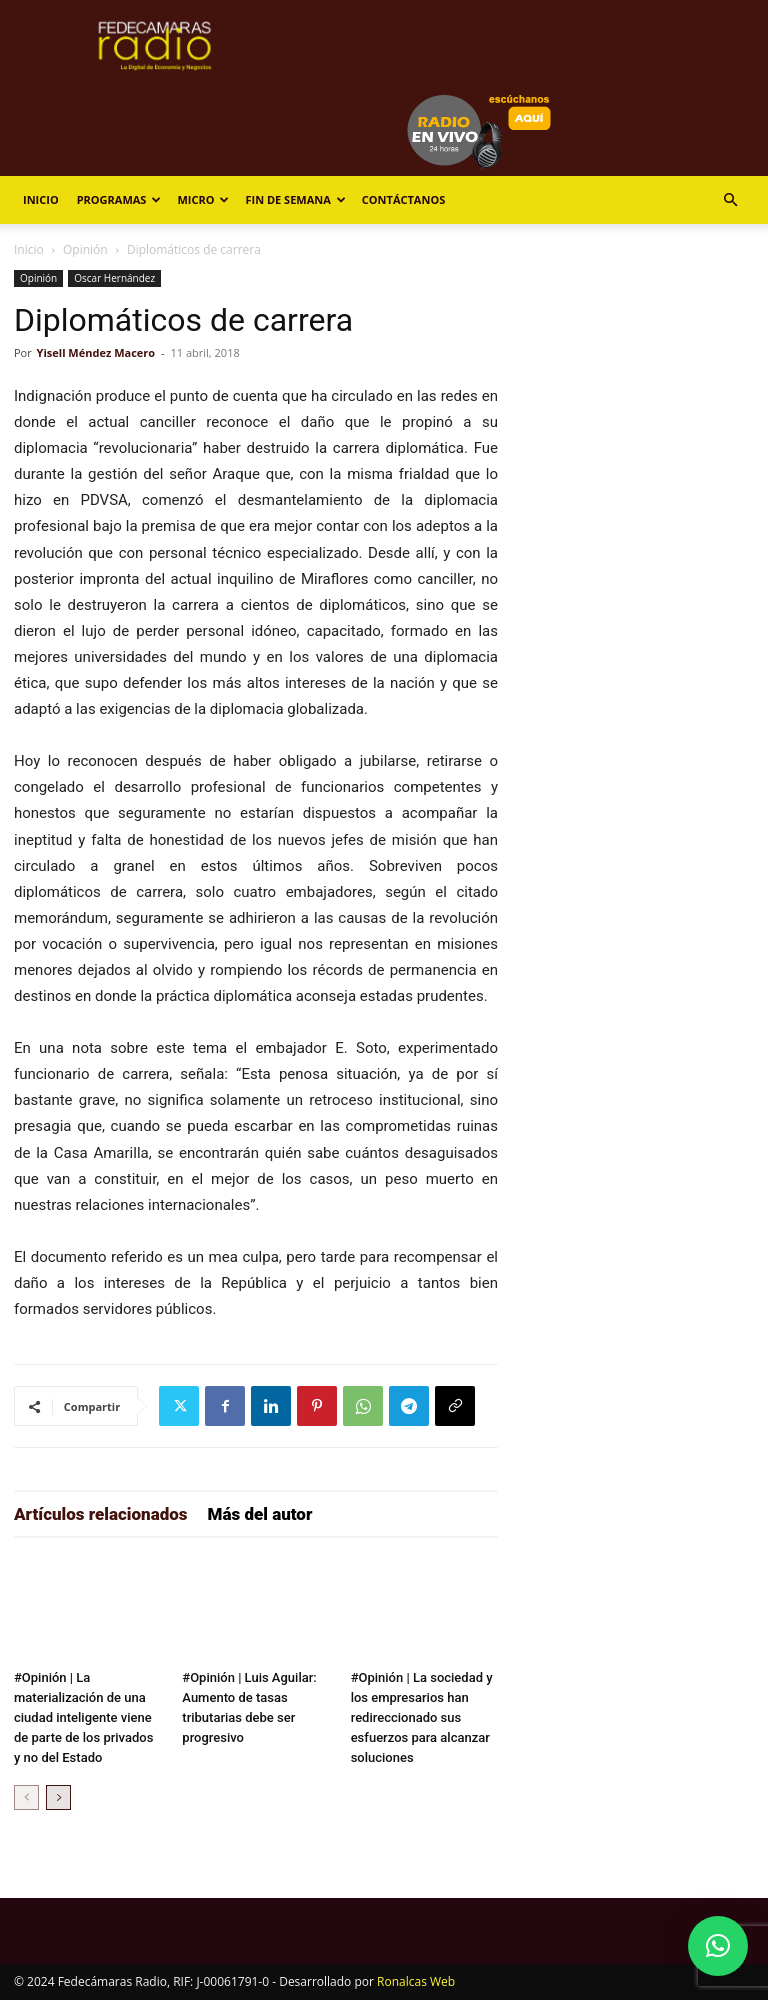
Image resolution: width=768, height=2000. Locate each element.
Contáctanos (403, 199)
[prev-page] (26, 1797)
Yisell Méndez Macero (96, 352)
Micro (203, 199)
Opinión (85, 249)
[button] (730, 200)
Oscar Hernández (114, 278)
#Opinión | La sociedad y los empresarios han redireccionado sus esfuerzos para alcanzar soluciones (422, 1717)
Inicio (41, 199)
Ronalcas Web (416, 1981)
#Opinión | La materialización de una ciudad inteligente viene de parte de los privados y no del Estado (83, 1717)
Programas (119, 199)
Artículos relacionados (101, 1514)
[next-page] (58, 1797)
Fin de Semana (295, 199)
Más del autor (260, 1514)
